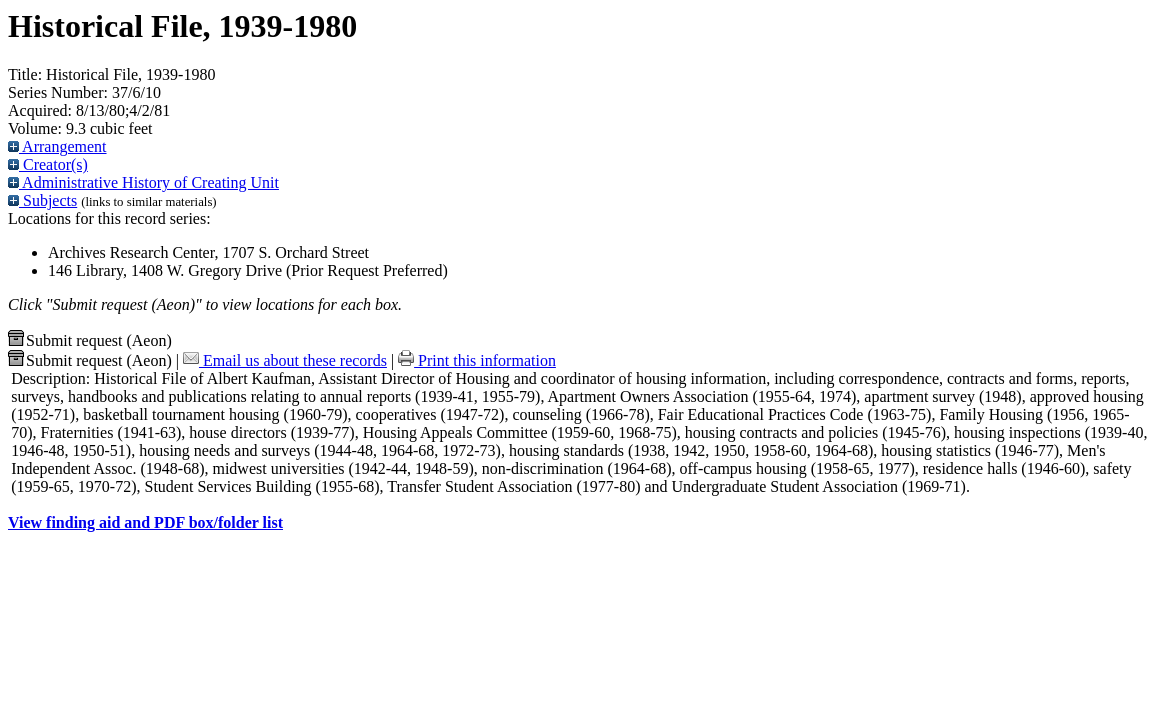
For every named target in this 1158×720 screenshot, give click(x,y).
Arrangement (57, 146)
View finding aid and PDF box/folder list (145, 522)
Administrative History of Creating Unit (143, 182)
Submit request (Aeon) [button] (90, 340)
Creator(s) (48, 164)
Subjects (42, 200)
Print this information (477, 360)
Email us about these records (285, 360)
